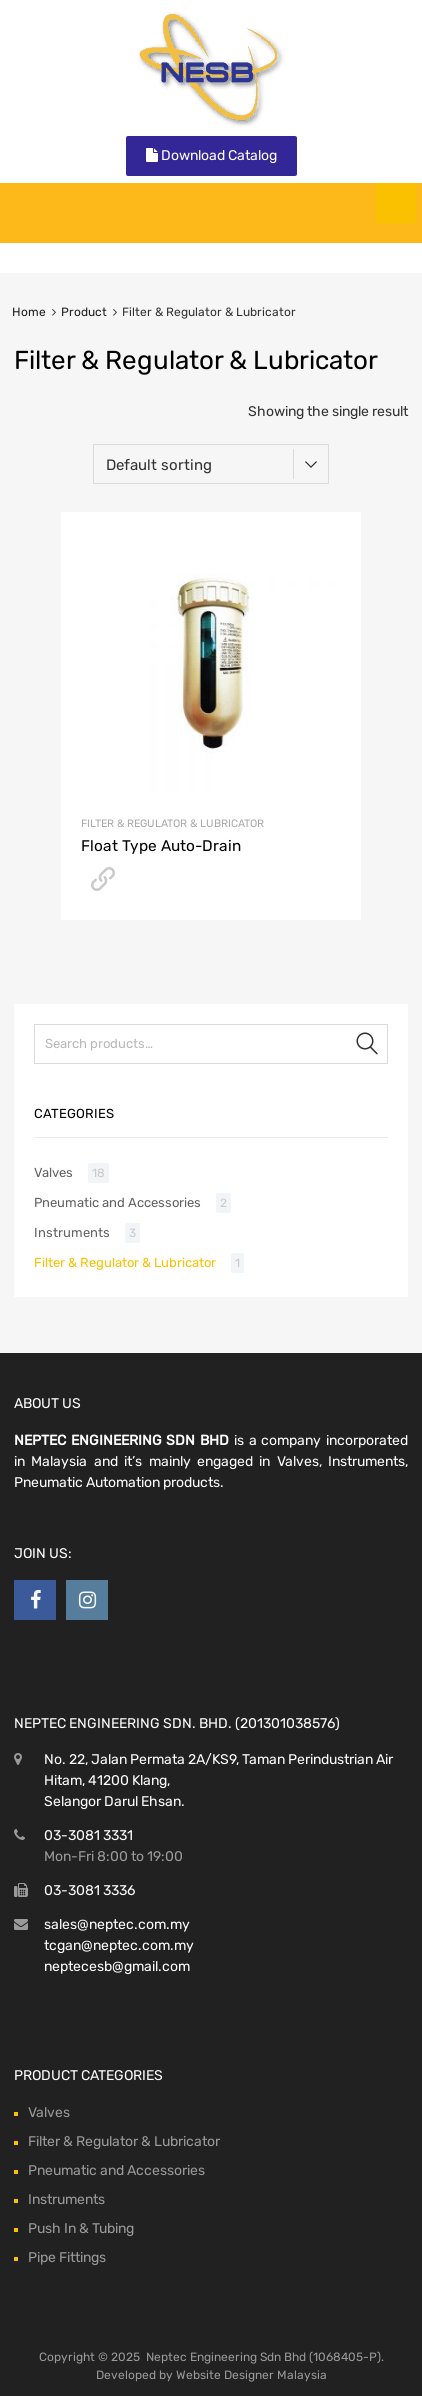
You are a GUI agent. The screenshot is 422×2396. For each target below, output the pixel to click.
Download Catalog (211, 155)
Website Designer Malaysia (251, 2375)
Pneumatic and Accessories (117, 1202)
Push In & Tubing (81, 2228)
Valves (53, 1172)
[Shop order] (211, 464)
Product (84, 312)
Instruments (72, 1232)
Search (368, 1047)
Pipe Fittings (67, 2257)
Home (29, 312)
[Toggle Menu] (396, 203)
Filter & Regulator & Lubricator (172, 823)
